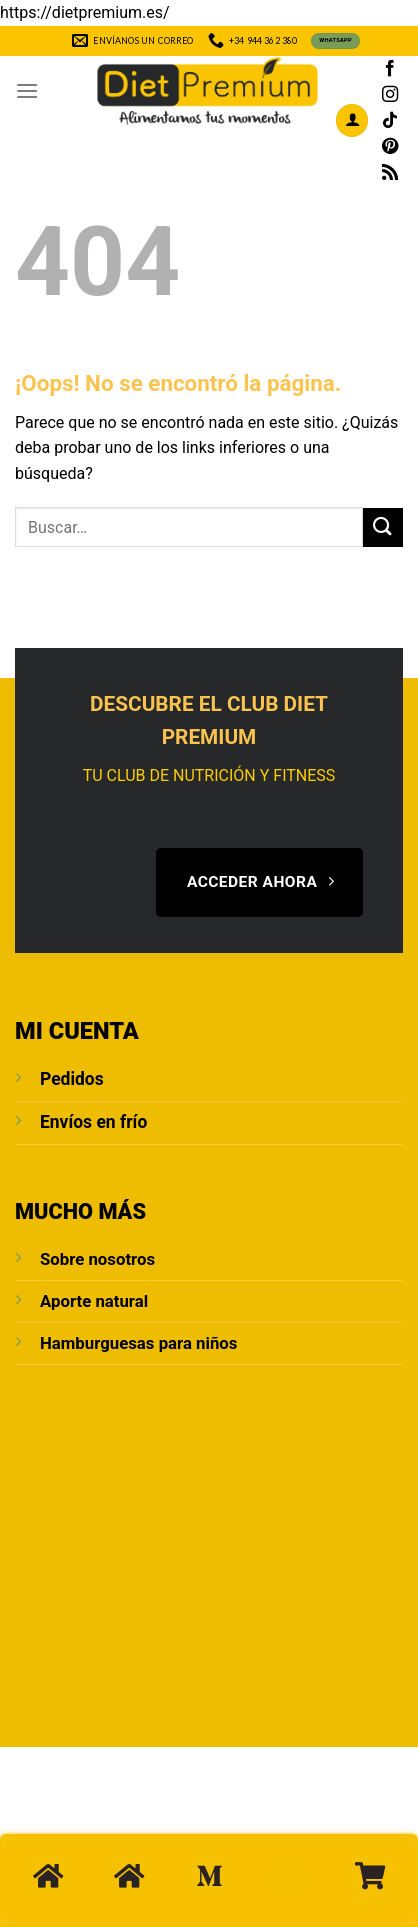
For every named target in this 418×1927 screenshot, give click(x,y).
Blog (263, 1818)
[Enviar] (383, 527)
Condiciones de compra (293, 1832)
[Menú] (27, 90)
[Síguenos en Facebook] (390, 69)
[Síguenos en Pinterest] (390, 147)
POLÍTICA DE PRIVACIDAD (121, 1832)
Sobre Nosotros (95, 1818)
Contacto (199, 1818)
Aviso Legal (333, 1818)
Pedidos (72, 1079)
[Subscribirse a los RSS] (390, 173)
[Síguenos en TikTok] (390, 121)
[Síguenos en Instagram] (390, 95)
